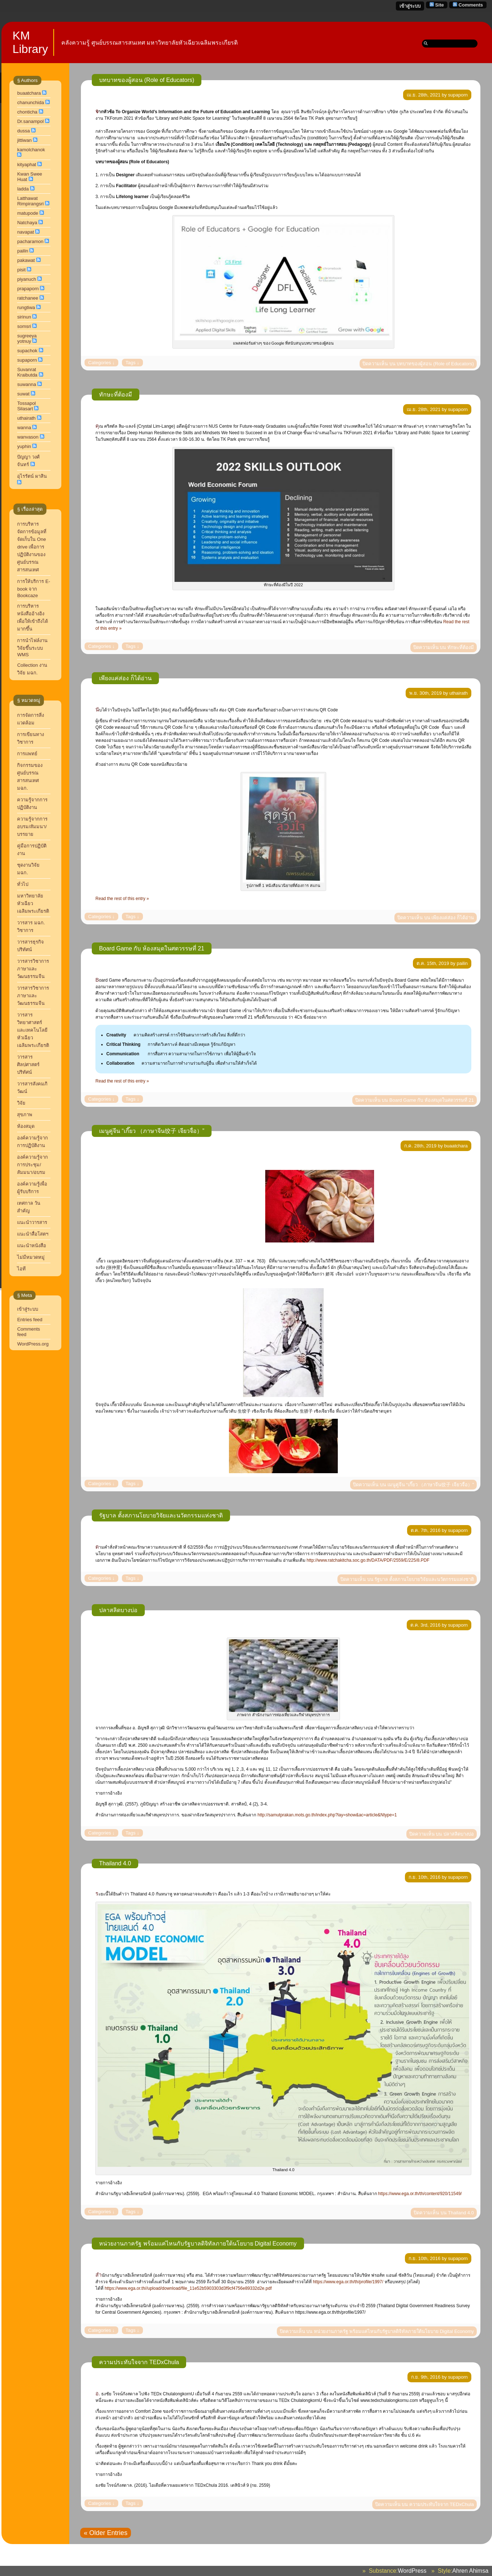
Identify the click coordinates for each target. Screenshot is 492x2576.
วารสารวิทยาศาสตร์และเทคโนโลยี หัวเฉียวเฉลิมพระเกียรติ (33, 1030)
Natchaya (27, 222)
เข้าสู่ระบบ (410, 6)
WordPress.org (32, 1344)
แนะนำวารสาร (32, 1222)
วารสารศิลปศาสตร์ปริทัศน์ (28, 1064)
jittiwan (24, 140)
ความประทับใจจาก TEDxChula (139, 2362)
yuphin (24, 446)
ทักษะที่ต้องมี (115, 394)
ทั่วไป (22, 884)
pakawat (25, 260)
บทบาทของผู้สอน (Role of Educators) (146, 80)
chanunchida (30, 102)
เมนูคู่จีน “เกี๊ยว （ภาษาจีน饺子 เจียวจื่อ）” (151, 1131)
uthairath (26, 418)
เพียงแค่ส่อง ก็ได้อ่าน (125, 678)
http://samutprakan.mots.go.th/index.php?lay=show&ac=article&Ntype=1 (327, 1814)
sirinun (24, 317)
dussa (23, 130)
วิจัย (21, 1103)
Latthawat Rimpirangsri (30, 201)
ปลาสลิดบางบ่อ (118, 1610)
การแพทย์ (27, 753)
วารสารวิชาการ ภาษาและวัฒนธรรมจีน (33, 968)
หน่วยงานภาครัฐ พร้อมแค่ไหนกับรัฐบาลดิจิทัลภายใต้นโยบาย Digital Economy (198, 2243)
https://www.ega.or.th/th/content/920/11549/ (420, 2193)
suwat (23, 394)
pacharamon (30, 241)
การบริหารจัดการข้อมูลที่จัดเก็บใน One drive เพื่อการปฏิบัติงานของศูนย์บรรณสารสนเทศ (31, 546)
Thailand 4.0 (115, 1863)
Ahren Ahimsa (470, 2571)
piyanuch (26, 279)
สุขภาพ (24, 1114)
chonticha (27, 112)
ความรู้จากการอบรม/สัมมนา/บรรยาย (32, 826)
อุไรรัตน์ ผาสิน (32, 476)
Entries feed (29, 1319)
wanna (24, 427)
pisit (21, 269)
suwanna (26, 384)
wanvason (27, 437)
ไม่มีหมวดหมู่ (31, 1257)
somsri (24, 326)
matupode (27, 213)
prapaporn (27, 288)
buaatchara (29, 93)
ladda (23, 189)
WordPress (412, 2571)
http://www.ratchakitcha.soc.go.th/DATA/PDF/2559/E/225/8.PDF (368, 1560)
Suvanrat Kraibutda (27, 372)
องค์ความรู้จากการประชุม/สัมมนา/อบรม (32, 1164)
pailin (22, 251)
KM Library (30, 42)
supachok (27, 350)
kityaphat (26, 164)
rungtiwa (26, 307)
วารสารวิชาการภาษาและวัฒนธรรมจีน (33, 995)
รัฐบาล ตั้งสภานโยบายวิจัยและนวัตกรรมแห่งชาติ (160, 1515)
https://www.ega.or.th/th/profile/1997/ (348, 2281)
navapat (25, 232)
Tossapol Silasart (26, 405)
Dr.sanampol (30, 121)
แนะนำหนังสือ (31, 1245)
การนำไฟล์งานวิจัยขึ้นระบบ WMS (32, 647)
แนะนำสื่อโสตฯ (32, 1234)
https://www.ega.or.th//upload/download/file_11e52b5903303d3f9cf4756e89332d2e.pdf (187, 2288)
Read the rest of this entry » (122, 898)
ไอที (21, 1268)
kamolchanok (31, 149)
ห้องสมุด (25, 1126)
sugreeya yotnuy (26, 338)
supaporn (27, 360)
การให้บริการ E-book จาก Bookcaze (33, 588)
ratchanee (27, 298)
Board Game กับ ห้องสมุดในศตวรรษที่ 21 (151, 948)
